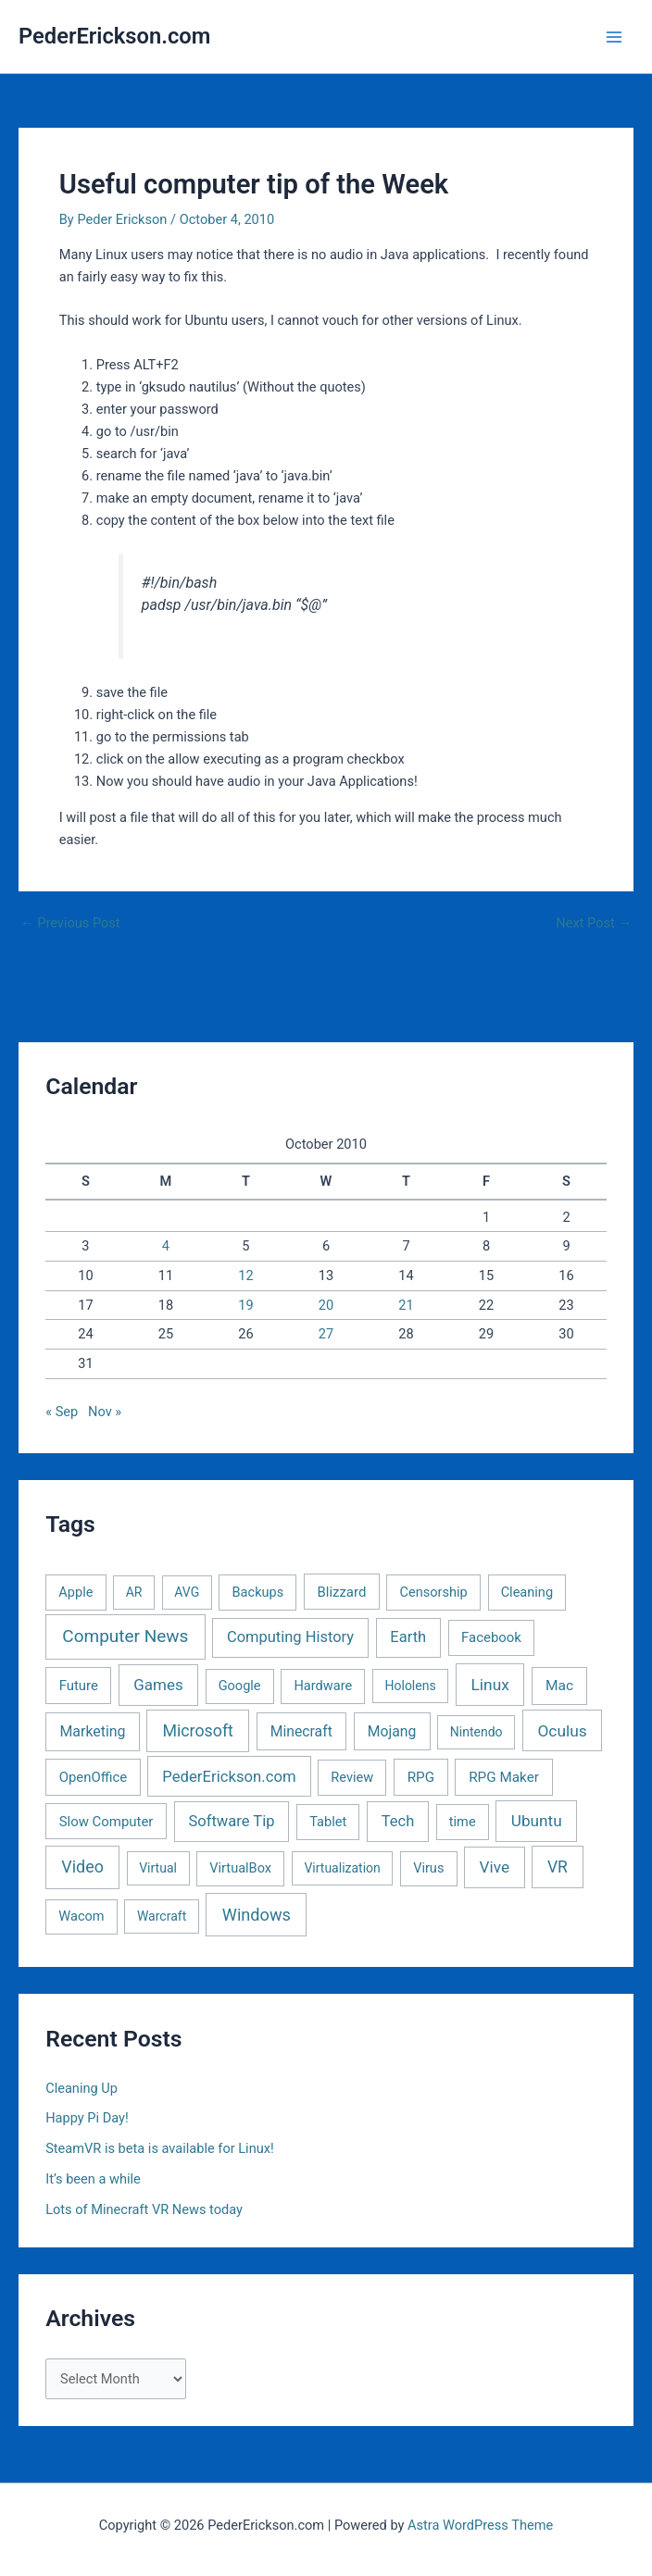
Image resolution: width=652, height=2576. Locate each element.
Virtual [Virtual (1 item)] (158, 1867)
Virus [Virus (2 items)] (428, 1868)
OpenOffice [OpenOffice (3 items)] (93, 1777)
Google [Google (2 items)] (240, 1685)
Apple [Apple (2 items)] (75, 1592)
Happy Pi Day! (87, 2117)
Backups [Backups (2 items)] (258, 1592)
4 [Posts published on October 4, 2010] (165, 1246)
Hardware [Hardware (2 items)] (323, 1685)
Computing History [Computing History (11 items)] (290, 1637)
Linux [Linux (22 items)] (490, 1684)
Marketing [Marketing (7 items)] (92, 1731)
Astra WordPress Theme (480, 2525)
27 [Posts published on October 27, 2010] (326, 1333)
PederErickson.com (114, 36)
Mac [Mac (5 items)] (559, 1685)
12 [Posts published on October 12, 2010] (245, 1275)
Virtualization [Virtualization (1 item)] (342, 1867)
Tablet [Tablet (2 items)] (327, 1821)
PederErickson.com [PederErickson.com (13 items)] (228, 1777)
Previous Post (70, 923)
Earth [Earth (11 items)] (408, 1637)
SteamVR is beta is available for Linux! (159, 2148)
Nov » (104, 1411)
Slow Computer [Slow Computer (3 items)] (106, 1821)
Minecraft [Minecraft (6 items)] (301, 1731)
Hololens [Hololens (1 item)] (410, 1685)
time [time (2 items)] (462, 1821)
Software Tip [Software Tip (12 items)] (231, 1821)
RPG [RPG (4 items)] (421, 1777)
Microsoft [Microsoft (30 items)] (197, 1731)
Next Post (594, 923)
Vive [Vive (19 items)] (494, 1867)
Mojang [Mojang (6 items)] (392, 1731)
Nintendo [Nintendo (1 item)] (476, 1731)
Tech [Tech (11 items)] (398, 1821)
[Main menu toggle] (614, 37)
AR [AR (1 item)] (134, 1592)
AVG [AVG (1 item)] (186, 1592)
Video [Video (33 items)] (82, 1866)
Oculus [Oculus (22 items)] (561, 1731)
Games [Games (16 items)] (157, 1684)
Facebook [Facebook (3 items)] (491, 1637)
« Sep (61, 1411)
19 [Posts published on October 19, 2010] (245, 1305)
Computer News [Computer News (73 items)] (125, 1636)
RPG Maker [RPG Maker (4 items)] (504, 1777)
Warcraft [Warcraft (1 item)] (161, 1916)
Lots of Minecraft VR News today (144, 2209)
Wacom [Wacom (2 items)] (81, 1916)
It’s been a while (93, 2179)
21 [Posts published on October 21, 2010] (405, 1305)
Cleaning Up (81, 2088)
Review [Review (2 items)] (352, 1777)
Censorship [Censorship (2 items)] (434, 1592)
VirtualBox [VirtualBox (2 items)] (240, 1868)
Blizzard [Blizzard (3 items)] (341, 1592)
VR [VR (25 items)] (557, 1867)
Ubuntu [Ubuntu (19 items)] (536, 1820)
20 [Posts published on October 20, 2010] (326, 1305)
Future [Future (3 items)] (78, 1685)
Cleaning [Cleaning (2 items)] (527, 1592)
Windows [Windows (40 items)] (256, 1914)
